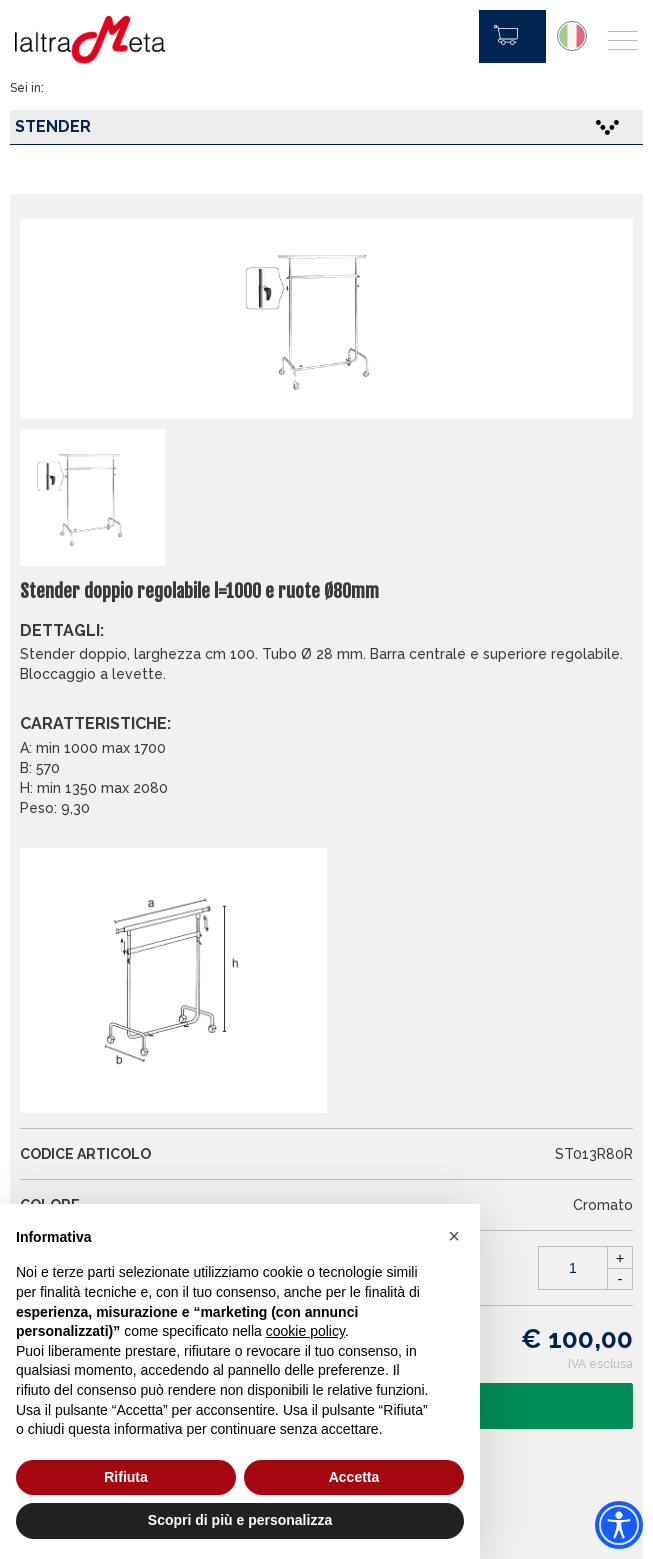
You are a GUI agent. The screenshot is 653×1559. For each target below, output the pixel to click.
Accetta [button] (354, 1477)
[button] (454, 1236)
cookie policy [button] (305, 1331)
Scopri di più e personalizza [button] (240, 1520)
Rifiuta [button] (126, 1477)
